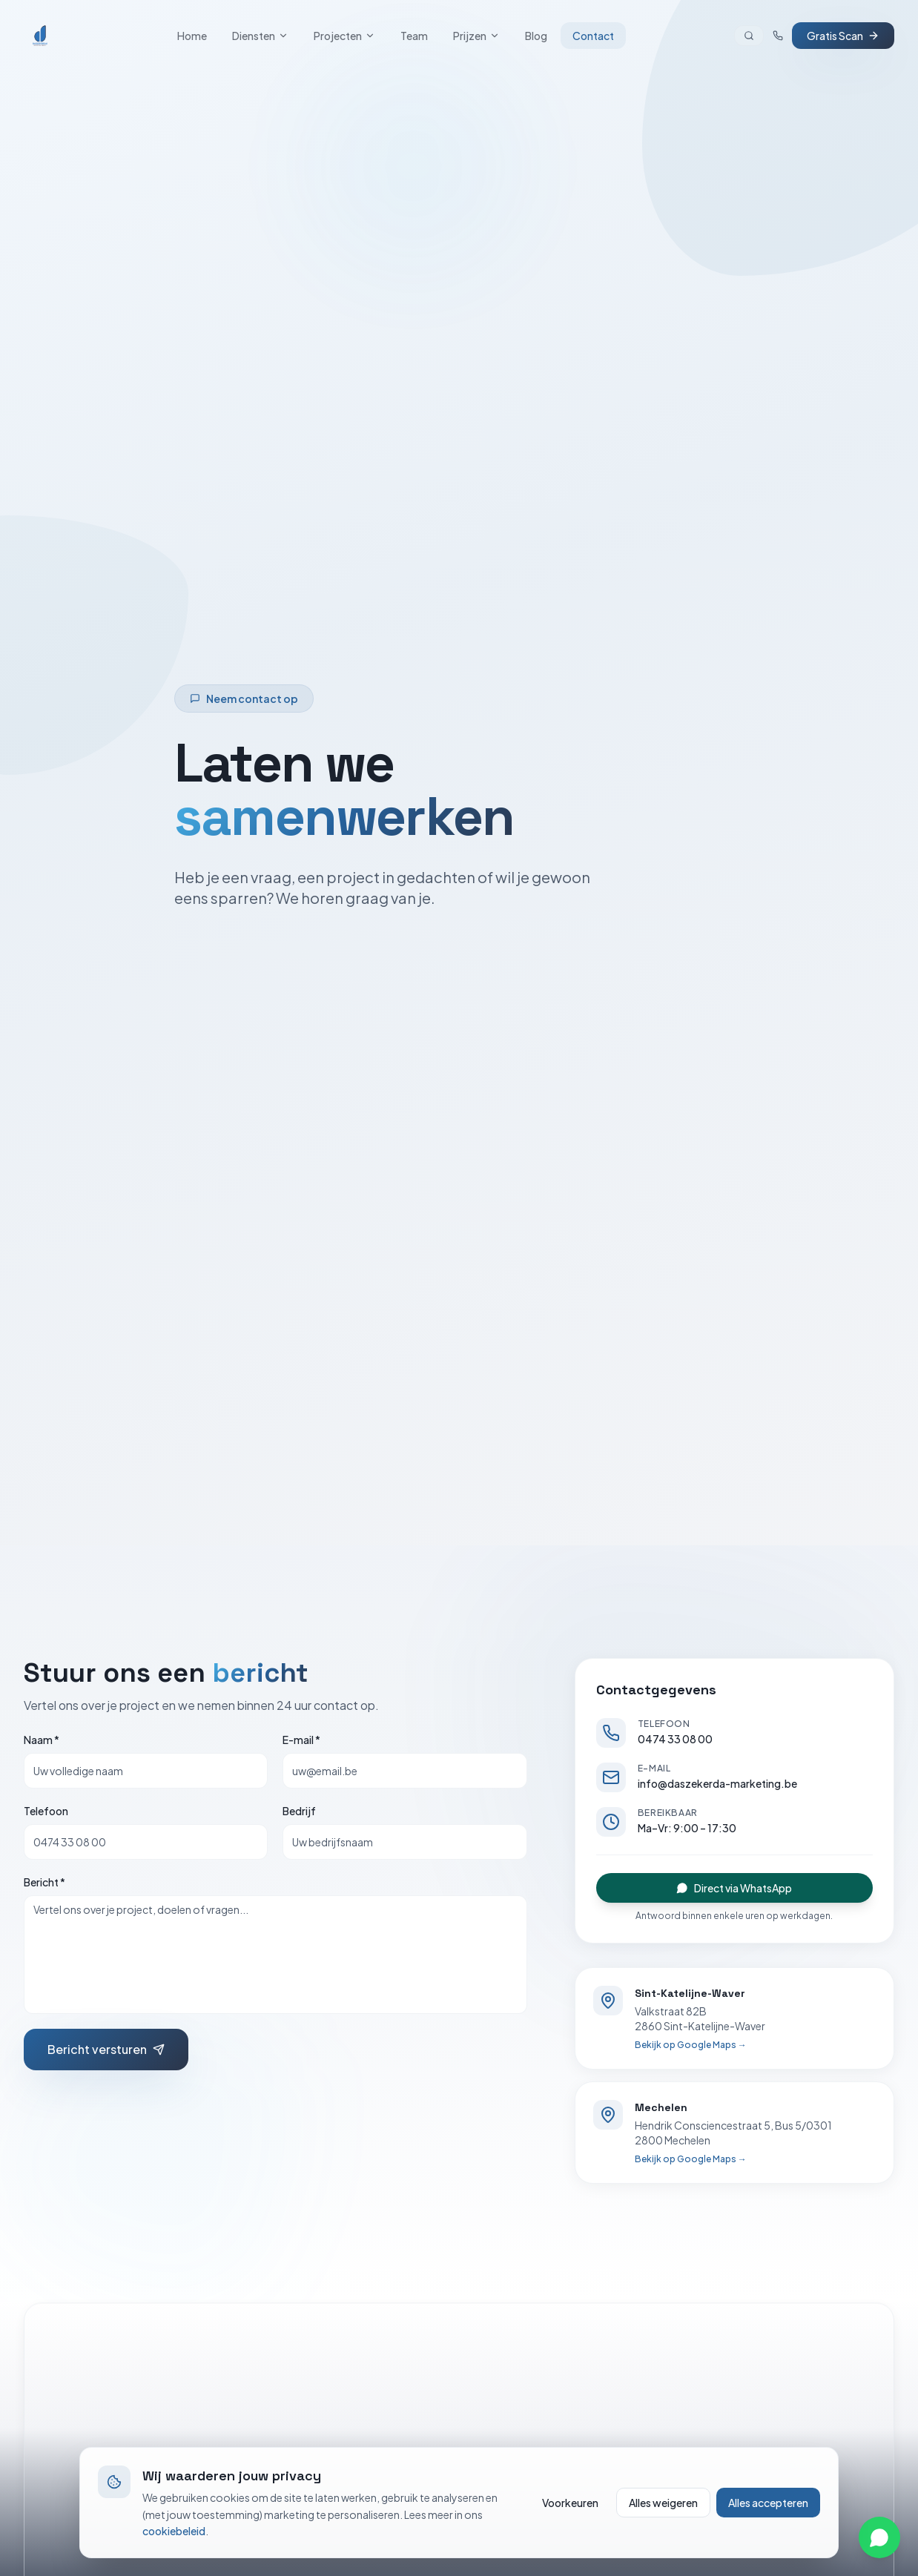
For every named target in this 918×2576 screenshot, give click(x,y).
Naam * (41, 1739)
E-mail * (301, 1739)
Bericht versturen (106, 2049)
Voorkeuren (570, 2502)
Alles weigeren (663, 2502)
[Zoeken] (749, 35)
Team (414, 35)
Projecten (344, 35)
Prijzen (476, 35)
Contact (593, 35)
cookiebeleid (173, 2530)
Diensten (260, 35)
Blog (536, 35)
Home (192, 35)
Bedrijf (299, 1810)
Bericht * (44, 1882)
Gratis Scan (843, 35)
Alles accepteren (768, 2502)
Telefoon (46, 1810)
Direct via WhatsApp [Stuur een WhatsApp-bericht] (734, 1888)
